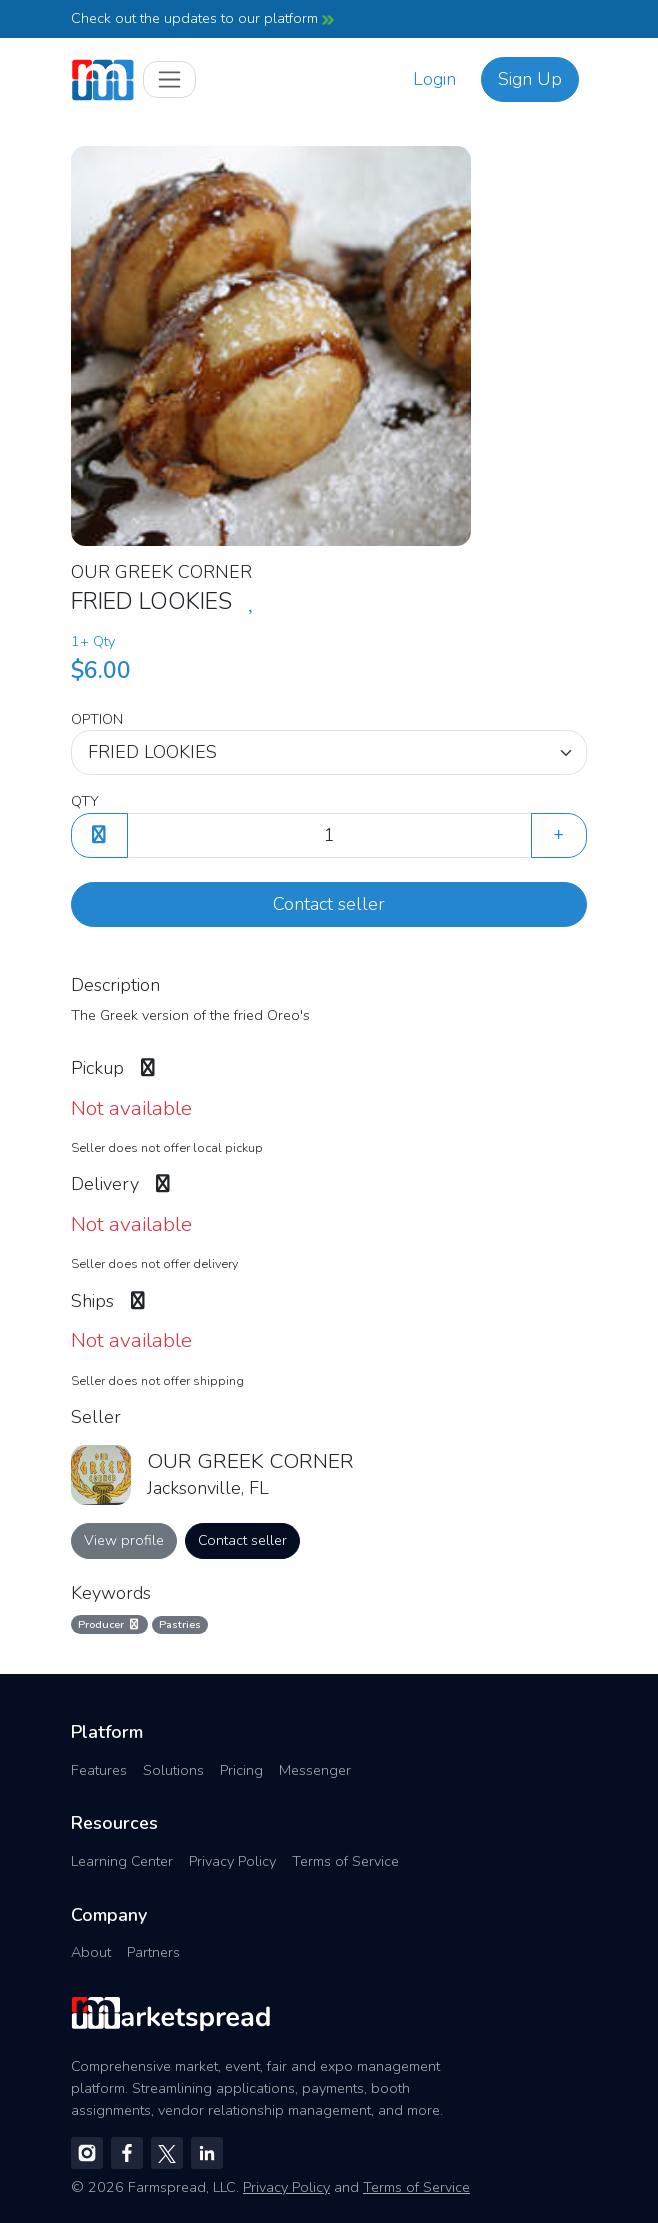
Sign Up (530, 79)
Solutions (173, 1770)
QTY (85, 801)
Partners (153, 1952)
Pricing (241, 1770)
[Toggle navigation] (169, 79)
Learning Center (122, 1861)
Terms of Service (345, 1861)
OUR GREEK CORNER (161, 572)
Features (99, 1770)
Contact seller (329, 904)
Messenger (315, 1770)
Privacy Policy (232, 1861)
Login (434, 79)
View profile (124, 1540)
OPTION (97, 719)
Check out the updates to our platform (202, 18)
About (91, 1952)
